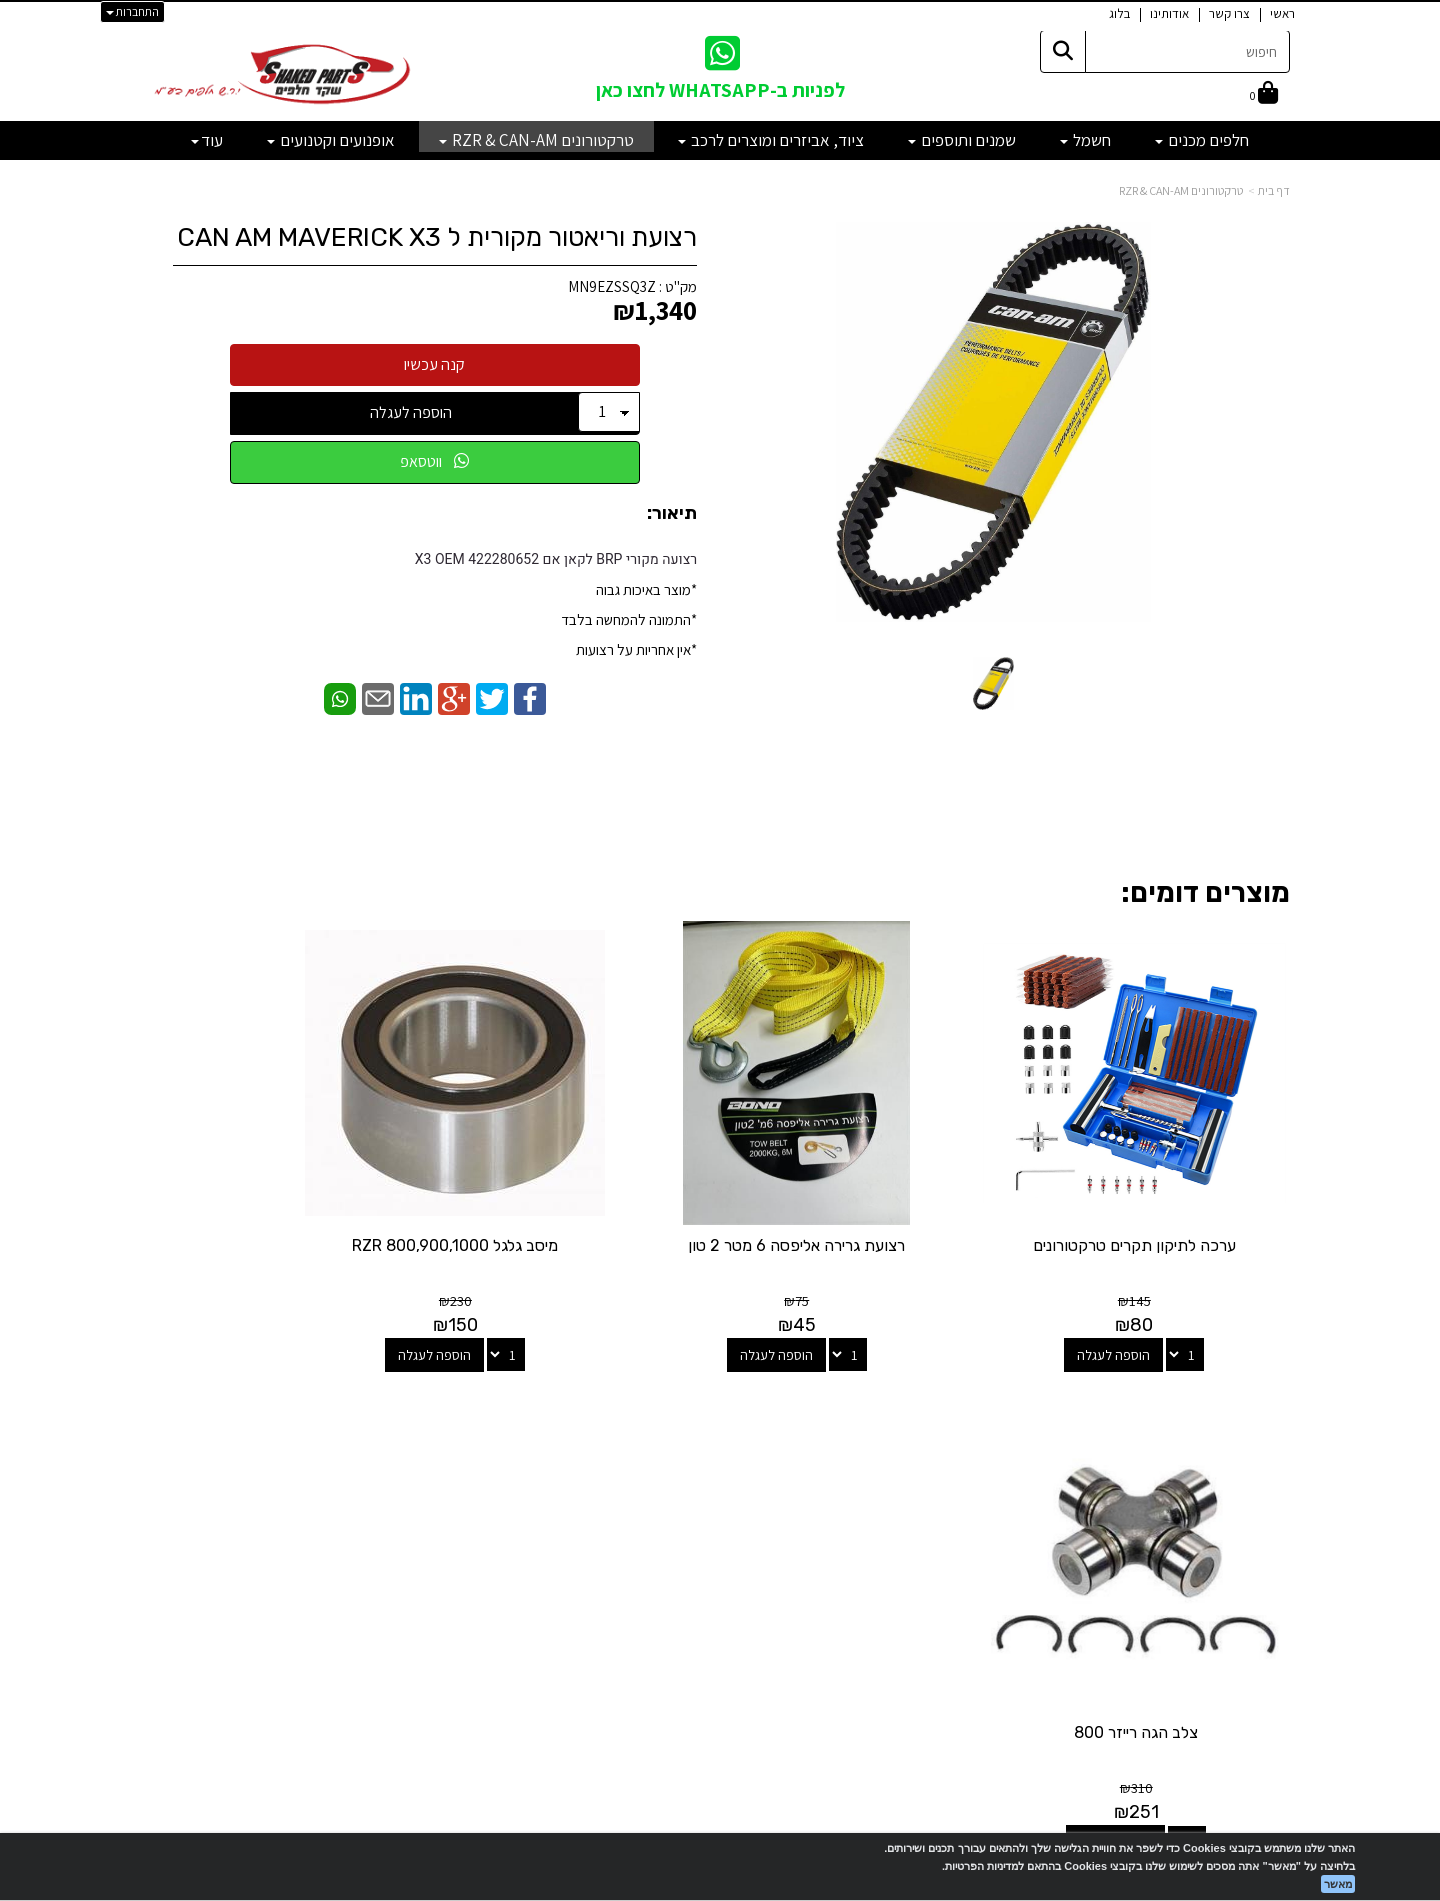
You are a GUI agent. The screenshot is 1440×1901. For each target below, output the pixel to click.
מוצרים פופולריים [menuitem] (1244, 1431)
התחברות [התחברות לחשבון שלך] (132, 11)
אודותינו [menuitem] (1169, 13)
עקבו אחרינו (720, 1399)
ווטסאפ (434, 461)
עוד (207, 140)
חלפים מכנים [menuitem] (1202, 140)
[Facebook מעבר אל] (760, 1476)
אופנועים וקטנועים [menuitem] (331, 140)
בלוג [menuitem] (1119, 13)
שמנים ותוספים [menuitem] (962, 140)
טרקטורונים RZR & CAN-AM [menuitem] (536, 140)
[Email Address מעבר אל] (694, 1476)
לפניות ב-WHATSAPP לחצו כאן (720, 90)
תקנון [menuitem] (1276, 1560)
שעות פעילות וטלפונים (330, 1399)
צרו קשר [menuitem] (1229, 13)
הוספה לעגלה (411, 412)
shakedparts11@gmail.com (335, 1522)
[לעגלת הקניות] (1264, 94)
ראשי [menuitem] (1282, 13)
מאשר (1338, 1884)
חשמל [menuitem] (1085, 140)
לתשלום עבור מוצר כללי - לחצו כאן (374, 1575)
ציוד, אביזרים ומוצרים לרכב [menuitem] (771, 140)
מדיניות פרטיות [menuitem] (1249, 1581)
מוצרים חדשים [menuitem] (1251, 1453)
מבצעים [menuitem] (1268, 1538)
